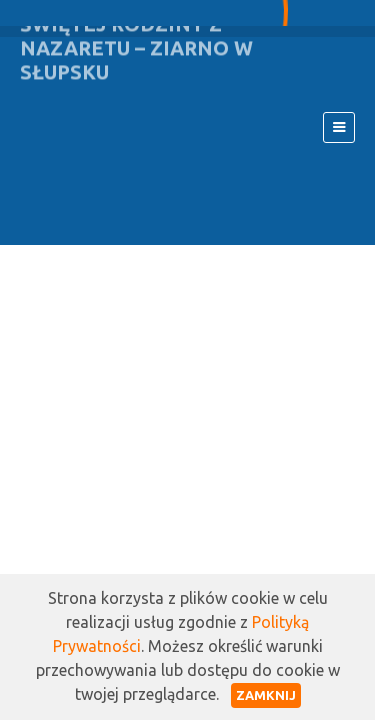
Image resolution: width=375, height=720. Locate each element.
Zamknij (266, 695)
